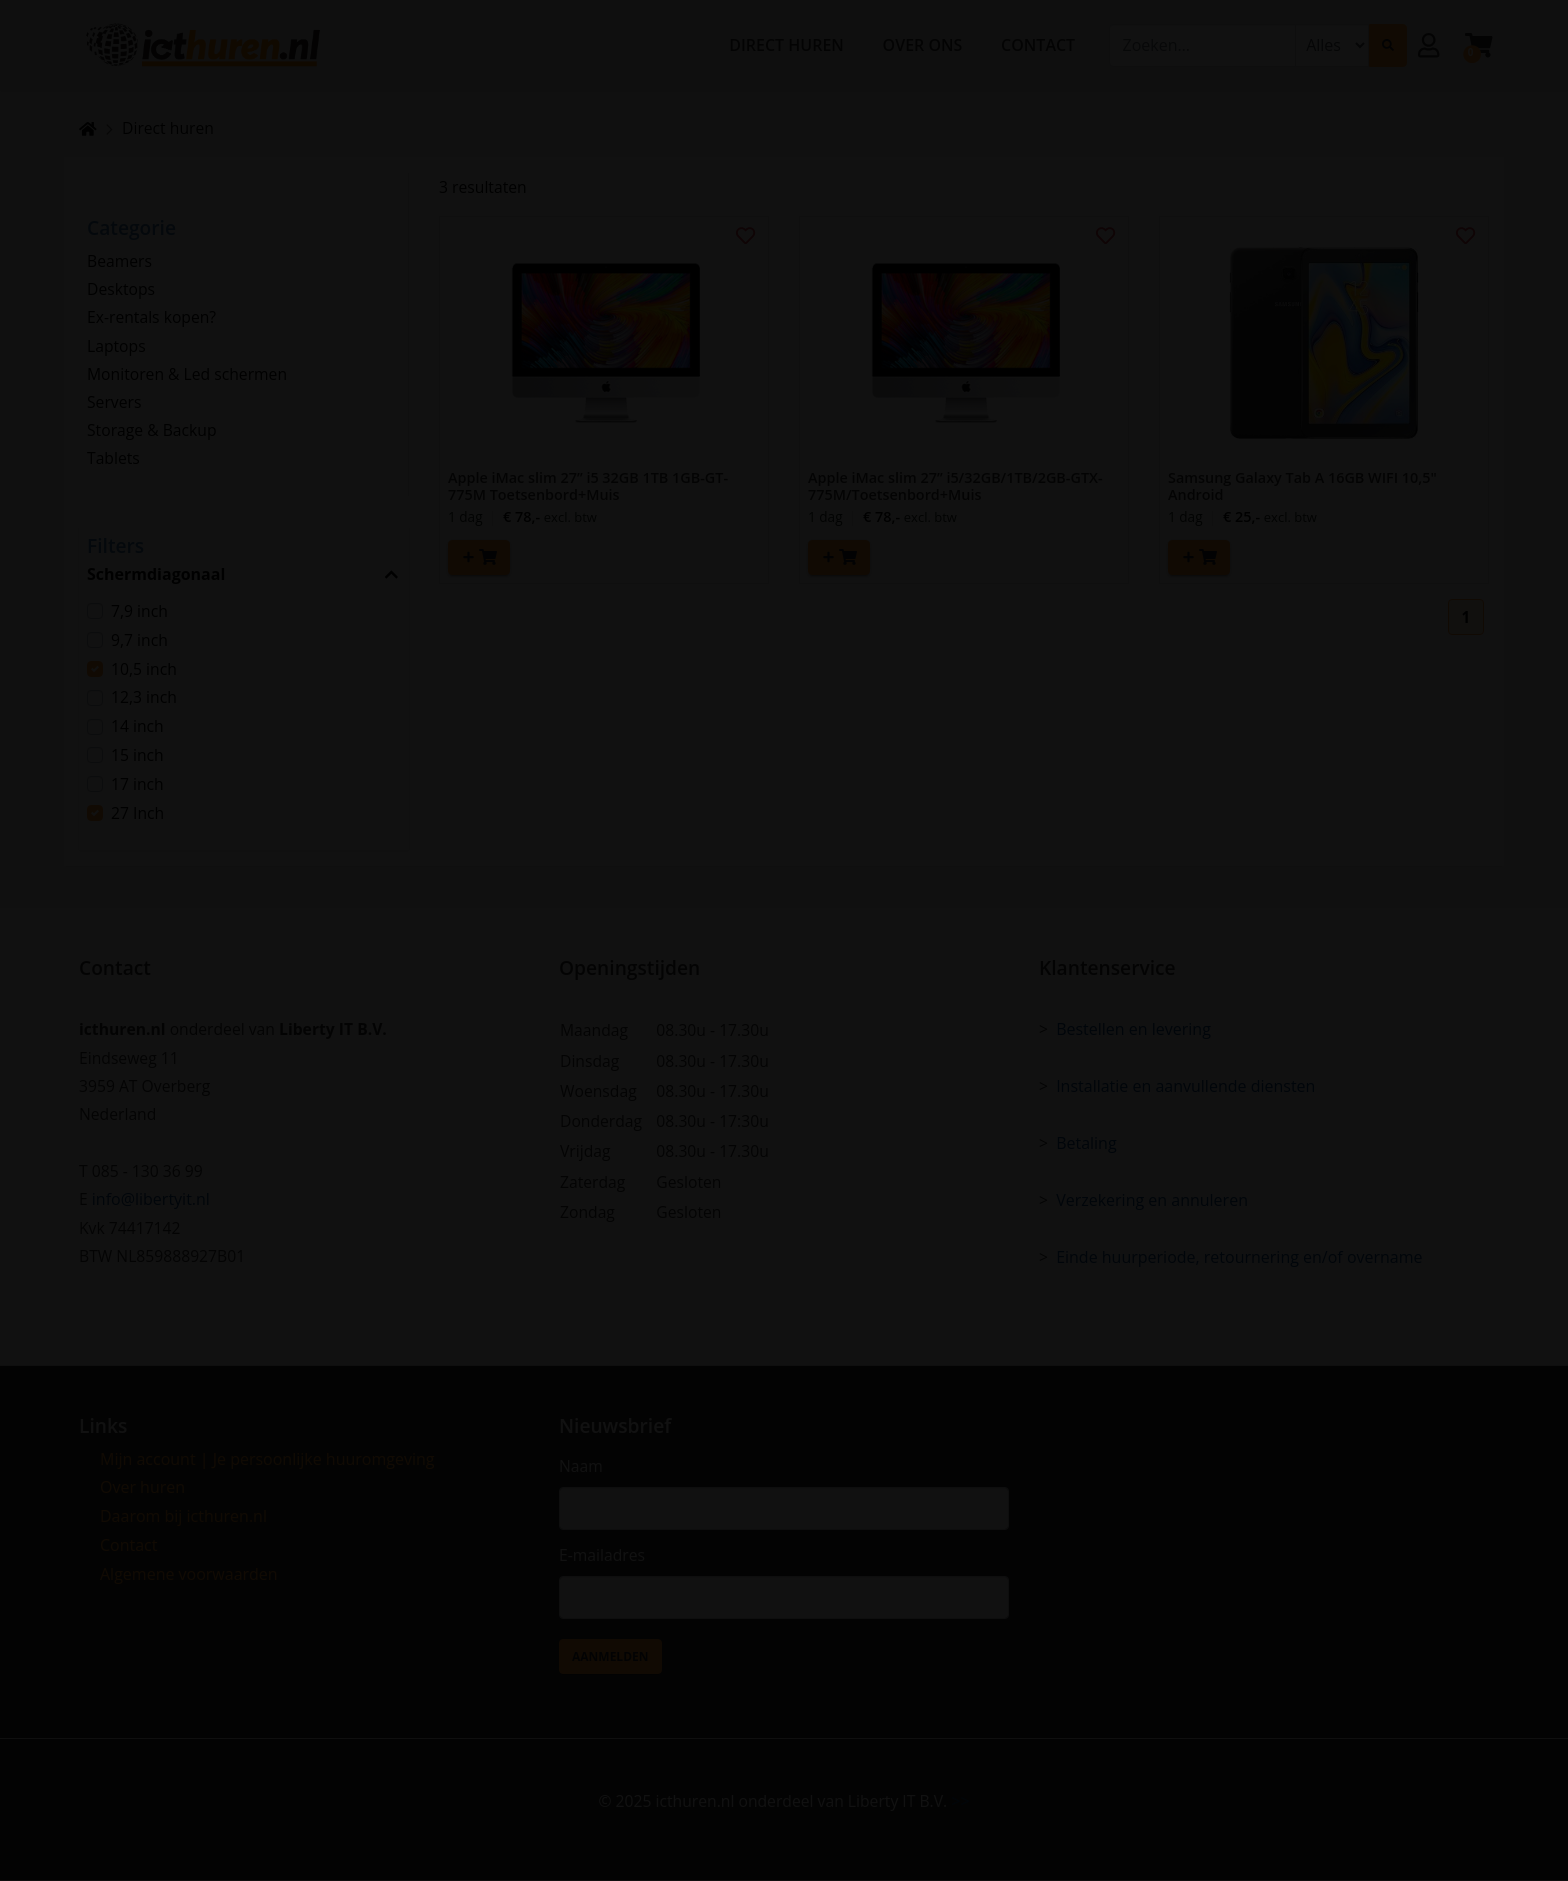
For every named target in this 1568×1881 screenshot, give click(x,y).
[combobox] (1202, 48)
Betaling (1086, 1141)
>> (964, 1801)
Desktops (121, 290)
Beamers (120, 261)
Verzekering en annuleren (1152, 1198)
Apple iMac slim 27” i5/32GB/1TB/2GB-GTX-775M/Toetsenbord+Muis (955, 487)
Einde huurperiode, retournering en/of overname (1239, 1256)
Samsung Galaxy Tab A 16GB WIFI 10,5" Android (1302, 487)
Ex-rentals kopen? (153, 319)
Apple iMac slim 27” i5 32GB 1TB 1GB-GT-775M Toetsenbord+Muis (588, 487)
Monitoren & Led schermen (189, 377)
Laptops (117, 348)
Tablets (114, 463)
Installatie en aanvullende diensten (1185, 1083)
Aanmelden (610, 1656)
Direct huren (170, 128)
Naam (581, 1464)
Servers (114, 405)
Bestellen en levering (1133, 1025)
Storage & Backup (153, 434)
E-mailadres (603, 1554)
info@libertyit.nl (151, 1198)
